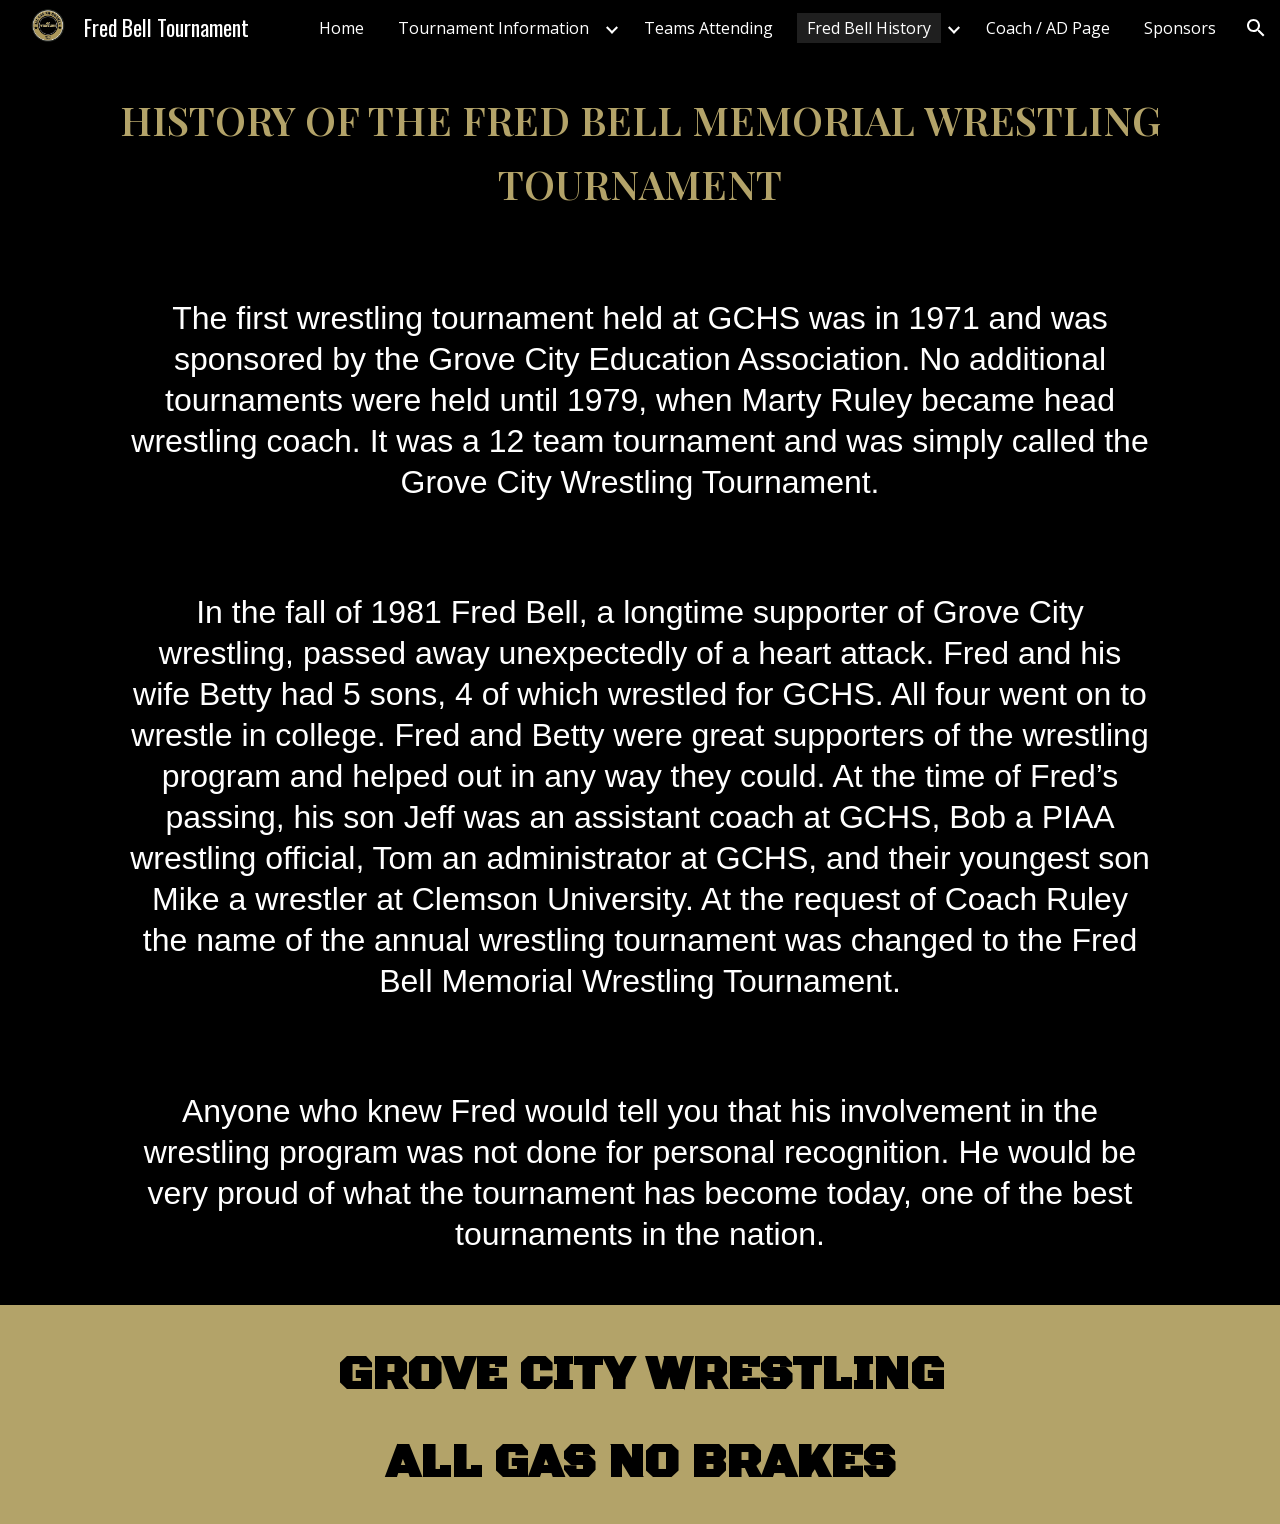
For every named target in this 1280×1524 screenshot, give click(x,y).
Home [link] (341, 28)
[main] (640, 152)
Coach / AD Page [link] (1048, 28)
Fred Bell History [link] (869, 28)
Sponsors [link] (1180, 28)
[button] (1256, 28)
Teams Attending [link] (708, 28)
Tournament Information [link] (493, 28)
